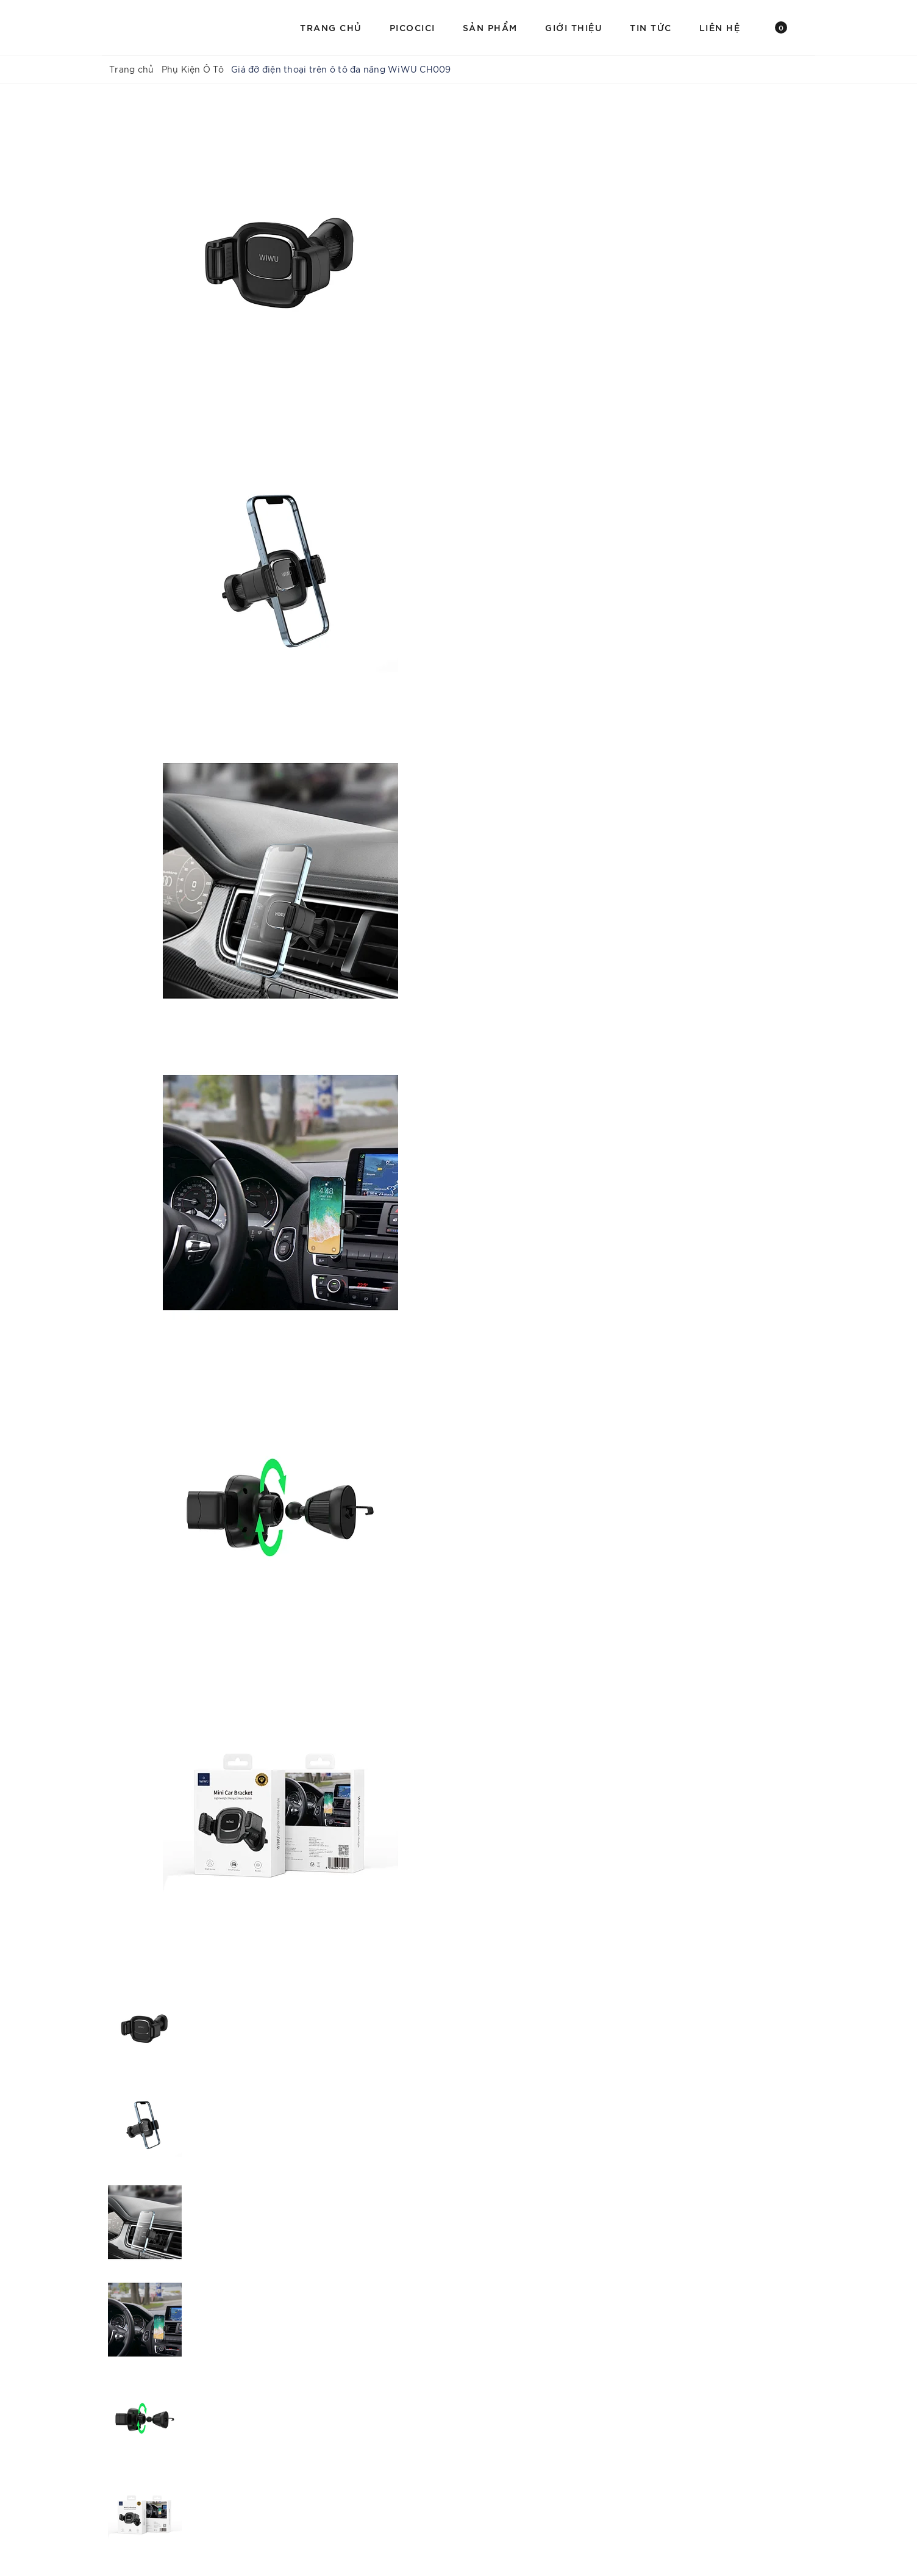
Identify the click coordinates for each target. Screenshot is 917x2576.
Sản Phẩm (490, 27)
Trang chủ (331, 27)
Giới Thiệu (573, 27)
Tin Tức (651, 27)
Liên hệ (720, 27)
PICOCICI (412, 27)
